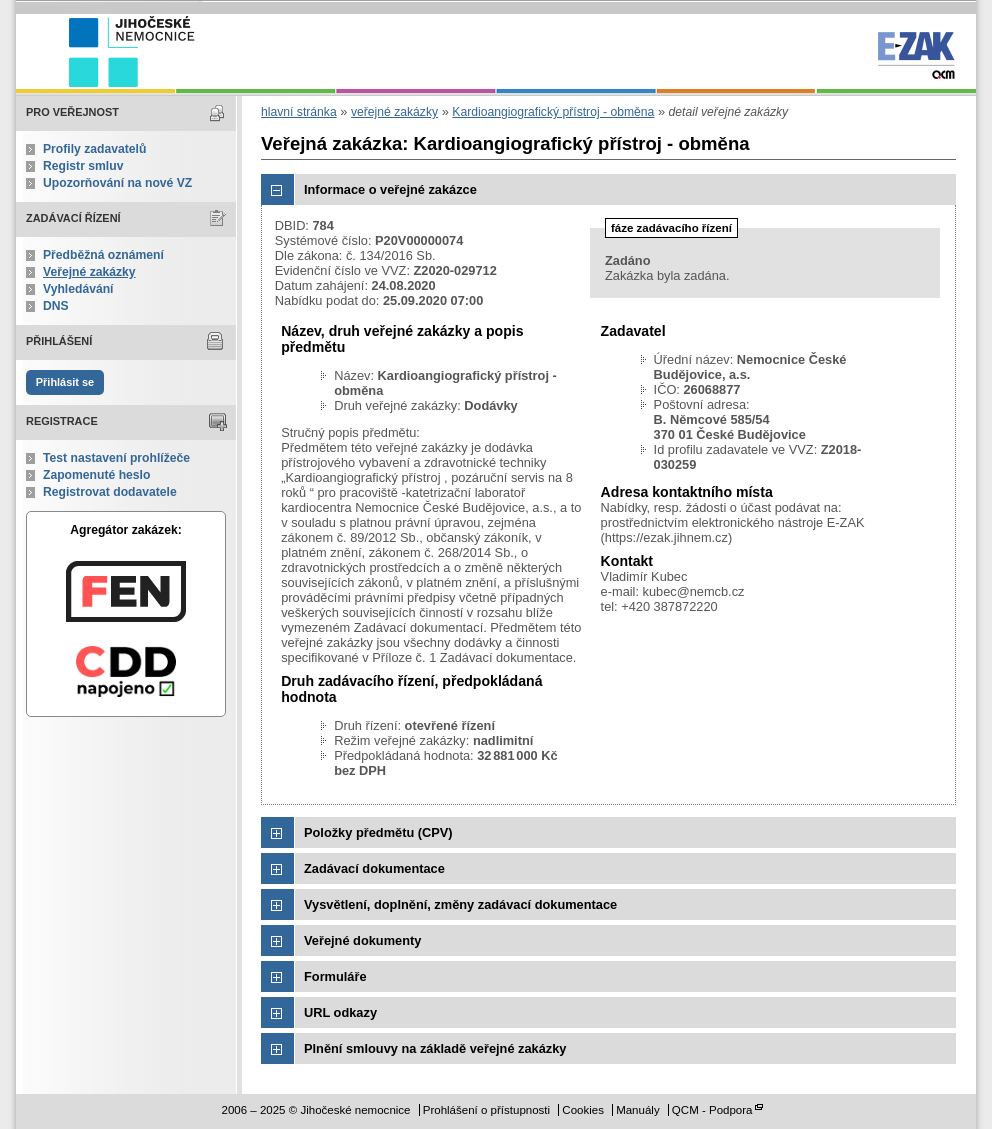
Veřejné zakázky (89, 272)
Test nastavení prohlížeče (116, 458)
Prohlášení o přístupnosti (486, 1110)
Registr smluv (83, 166)
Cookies (583, 1110)
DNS (56, 306)
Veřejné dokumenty (362, 940)
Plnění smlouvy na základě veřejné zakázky (435, 1048)
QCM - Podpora (712, 1110)
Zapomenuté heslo (96, 475)
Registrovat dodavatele (110, 492)
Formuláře (335, 976)
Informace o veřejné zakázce (390, 189)
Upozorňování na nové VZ (117, 183)
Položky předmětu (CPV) (378, 832)
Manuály (638, 1110)
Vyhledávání (78, 289)
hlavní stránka (299, 112)
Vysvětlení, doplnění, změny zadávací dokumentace (460, 904)
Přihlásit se (65, 382)
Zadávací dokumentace (374, 868)
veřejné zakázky (394, 112)
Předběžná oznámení (103, 255)
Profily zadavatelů (94, 149)
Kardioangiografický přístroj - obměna (553, 112)
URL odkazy (340, 1012)
